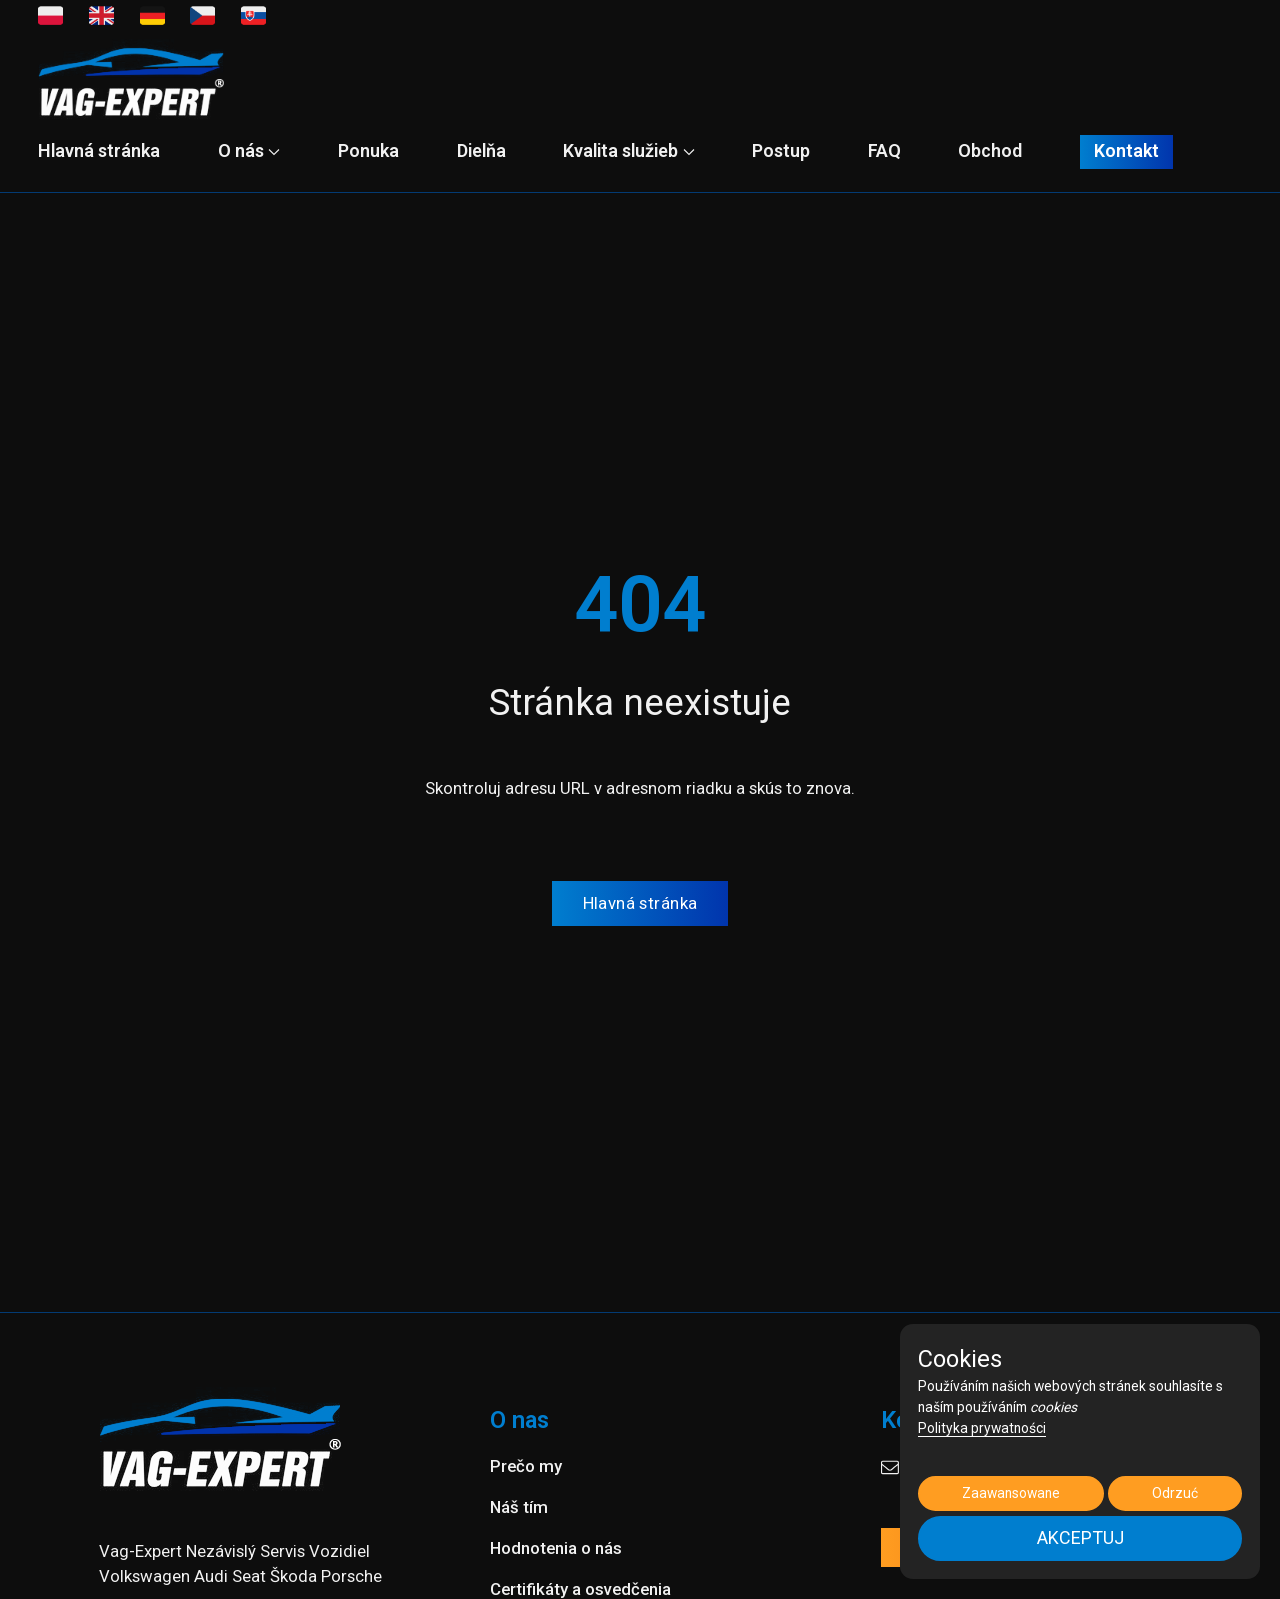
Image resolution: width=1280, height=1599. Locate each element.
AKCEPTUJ (1080, 1537)
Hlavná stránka (99, 150)
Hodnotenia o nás (556, 1548)
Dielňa (481, 150)
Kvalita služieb (628, 150)
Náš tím (519, 1507)
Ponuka (368, 150)
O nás (249, 150)
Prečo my (526, 1466)
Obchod (990, 150)
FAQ (884, 150)
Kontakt (1126, 151)
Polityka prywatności (982, 1428)
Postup (781, 150)
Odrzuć (1175, 1493)
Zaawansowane (1011, 1493)
